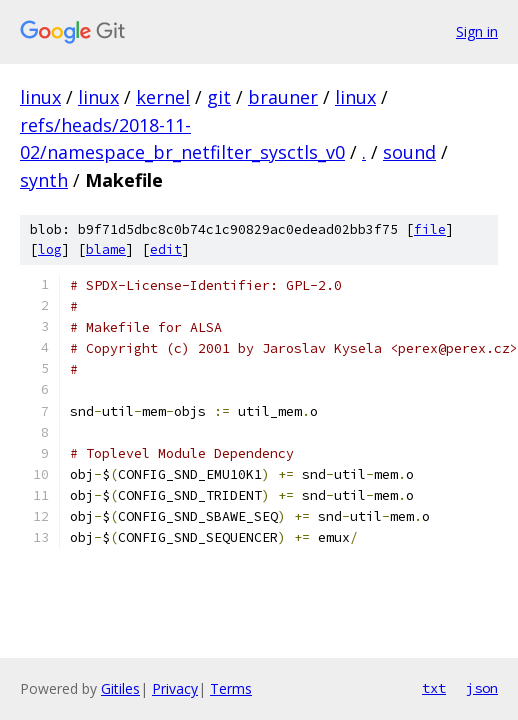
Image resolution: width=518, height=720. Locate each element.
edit (166, 249)
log (50, 249)
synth (44, 180)
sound (409, 152)
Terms (231, 688)
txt (434, 688)
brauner (283, 97)
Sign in (477, 31)
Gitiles (120, 688)
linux (40, 97)
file (430, 229)
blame (106, 249)
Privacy (175, 688)
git (219, 97)
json (482, 688)
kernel (163, 97)
